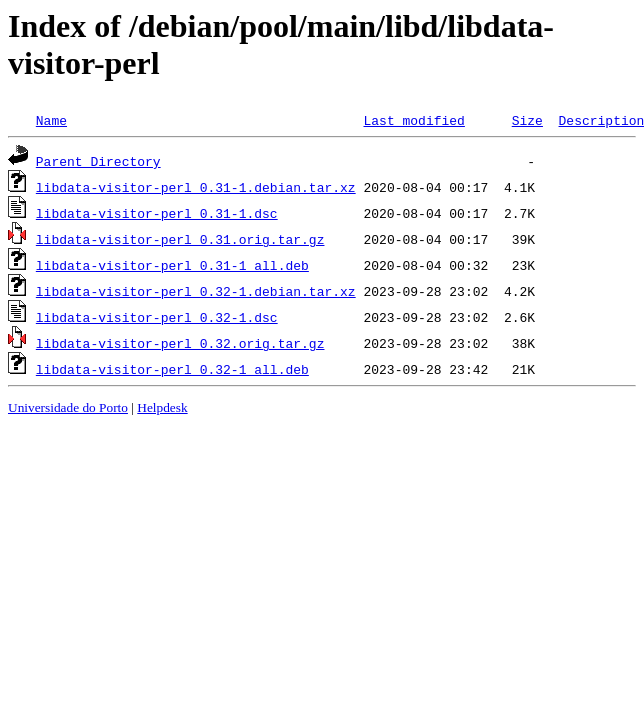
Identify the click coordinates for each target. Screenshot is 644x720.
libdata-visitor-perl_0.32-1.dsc (157, 317)
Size (527, 120)
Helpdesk (162, 407)
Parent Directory (98, 161)
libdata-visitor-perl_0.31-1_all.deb (172, 265)
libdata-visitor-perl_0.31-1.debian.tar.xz (196, 187)
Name (51, 120)
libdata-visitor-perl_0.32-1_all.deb (172, 369)
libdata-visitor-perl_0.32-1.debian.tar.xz (196, 291)
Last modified (413, 120)
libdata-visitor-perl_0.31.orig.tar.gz (180, 239)
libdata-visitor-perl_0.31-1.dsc (157, 213)
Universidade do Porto (68, 407)
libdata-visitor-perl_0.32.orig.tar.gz (180, 343)
